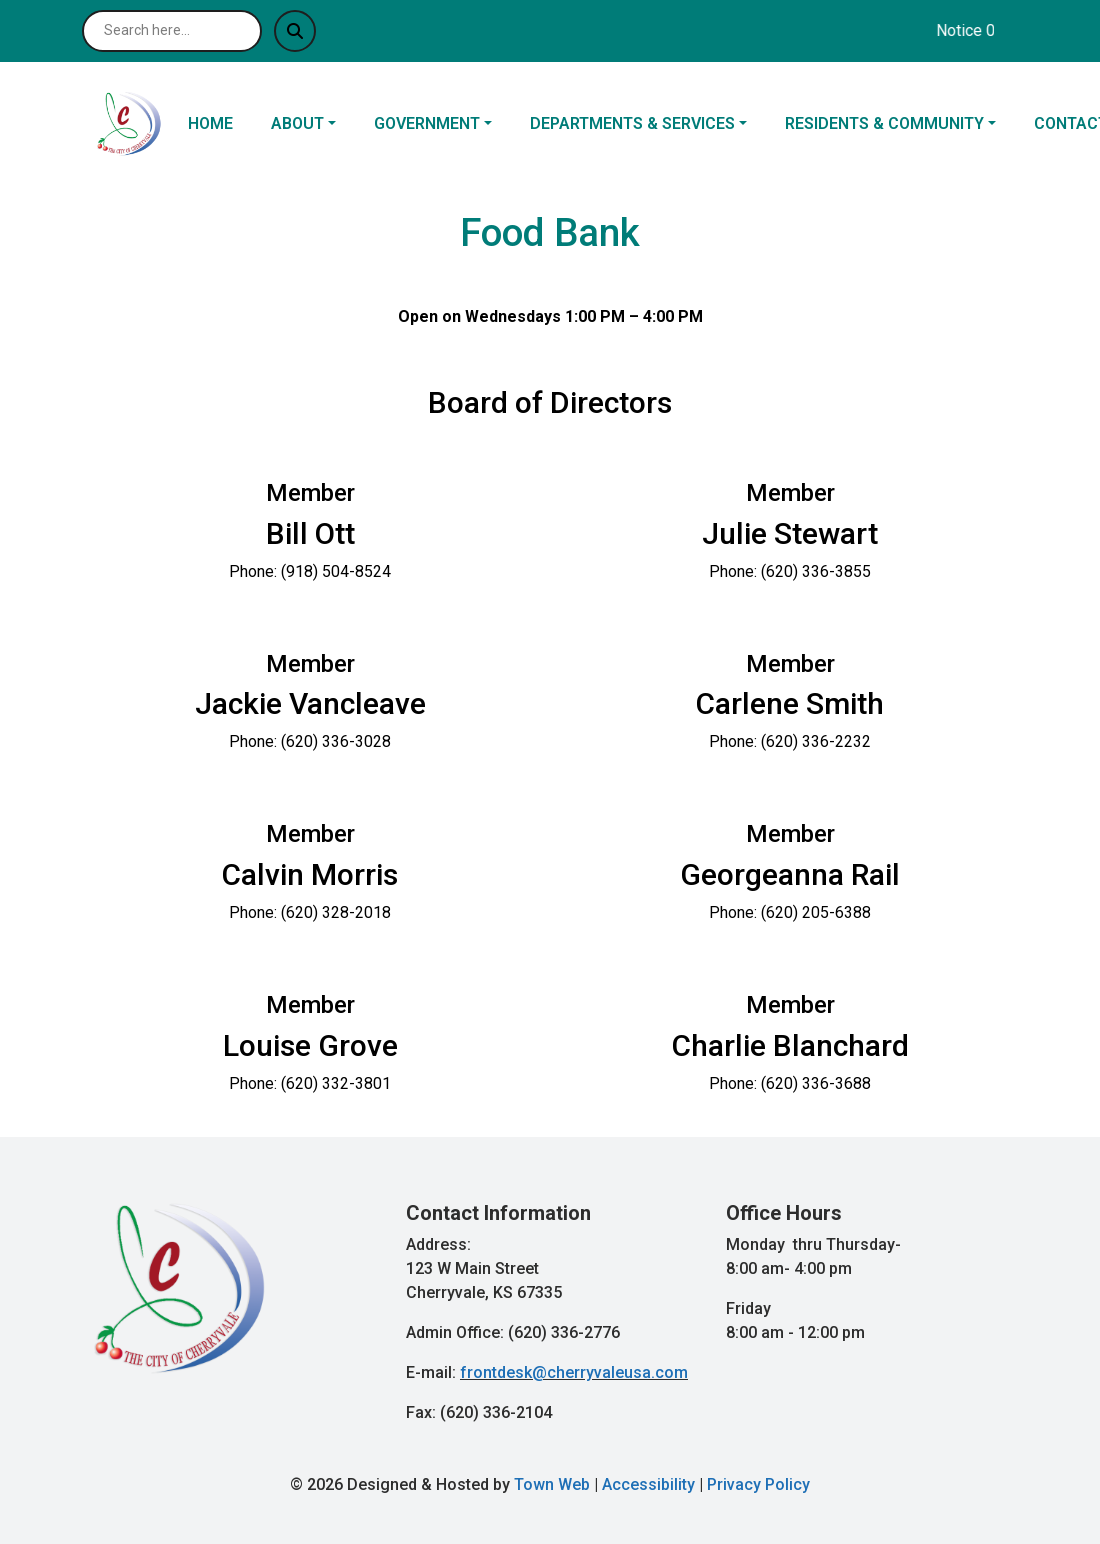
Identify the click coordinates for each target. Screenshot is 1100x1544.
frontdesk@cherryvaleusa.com (574, 1372)
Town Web (552, 1484)
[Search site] (172, 31)
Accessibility (648, 1484)
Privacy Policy (758, 1484)
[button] (314, 124)
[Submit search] (295, 31)
